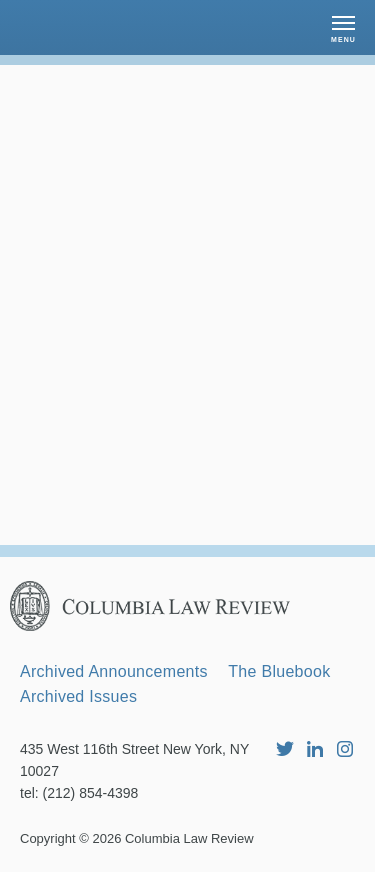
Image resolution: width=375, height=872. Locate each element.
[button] (343, 27)
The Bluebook (279, 671)
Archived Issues (78, 696)
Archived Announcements (114, 671)
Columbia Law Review (189, 838)
